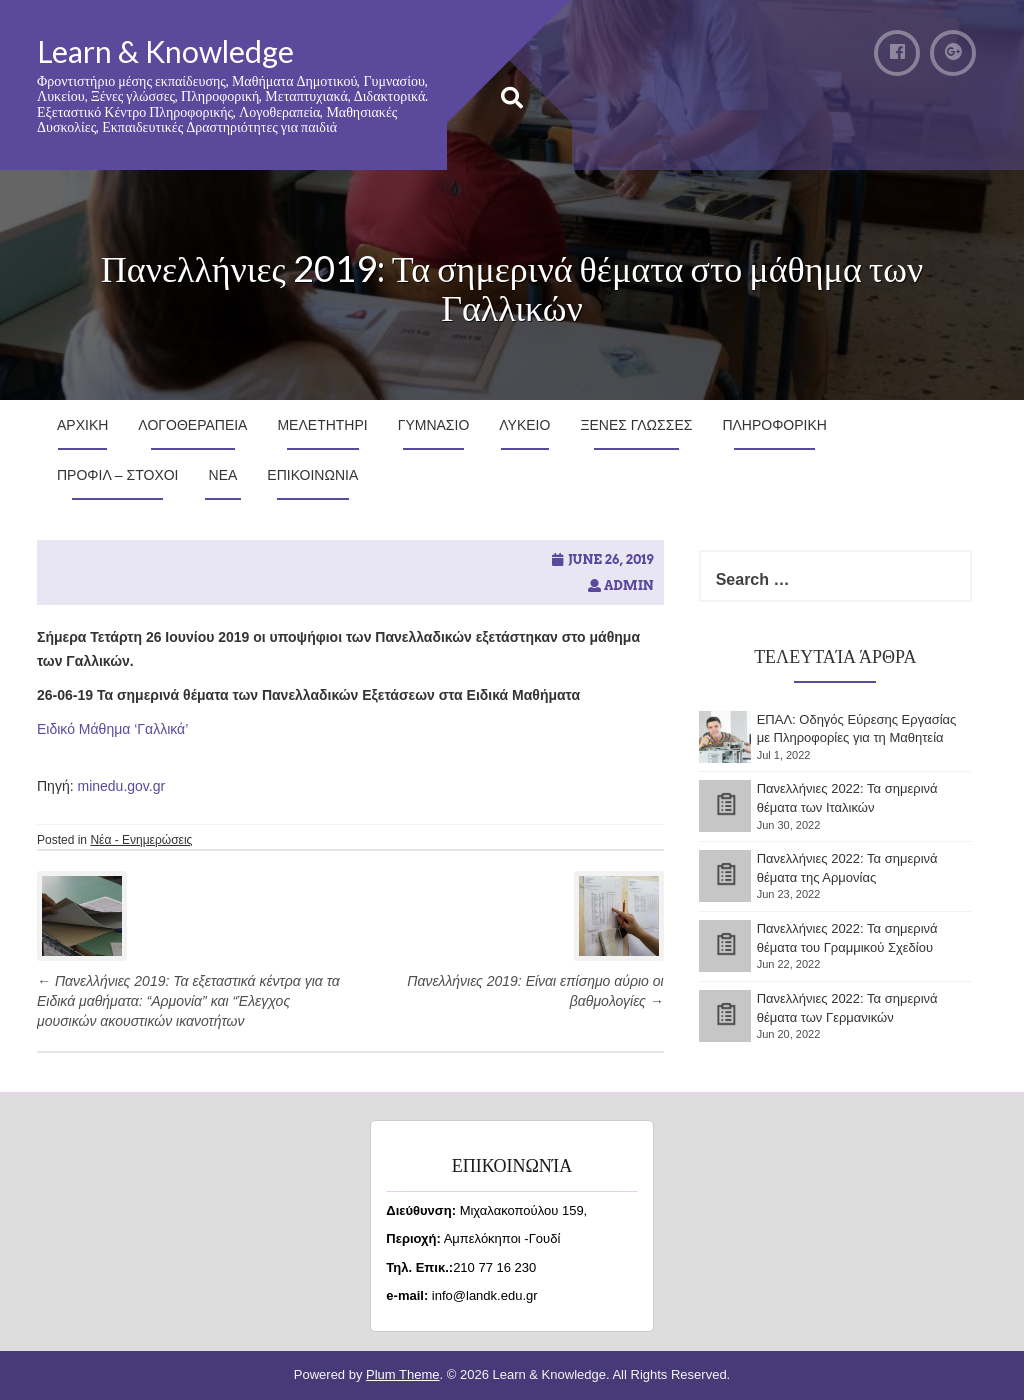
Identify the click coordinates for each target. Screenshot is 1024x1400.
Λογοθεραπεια (192, 425)
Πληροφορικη (774, 425)
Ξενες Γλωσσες (636, 425)
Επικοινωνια (312, 475)
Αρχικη (82, 425)
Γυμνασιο (434, 425)
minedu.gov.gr (121, 786)
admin (629, 585)
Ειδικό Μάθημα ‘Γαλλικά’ (112, 729)
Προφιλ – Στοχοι (118, 475)
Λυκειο (524, 425)
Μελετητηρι (322, 425)
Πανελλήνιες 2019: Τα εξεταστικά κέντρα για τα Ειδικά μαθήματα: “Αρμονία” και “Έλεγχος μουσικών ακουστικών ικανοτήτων (188, 1001)
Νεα (223, 475)
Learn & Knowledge (165, 51)
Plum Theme (402, 1374)
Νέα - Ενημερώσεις (141, 840)
